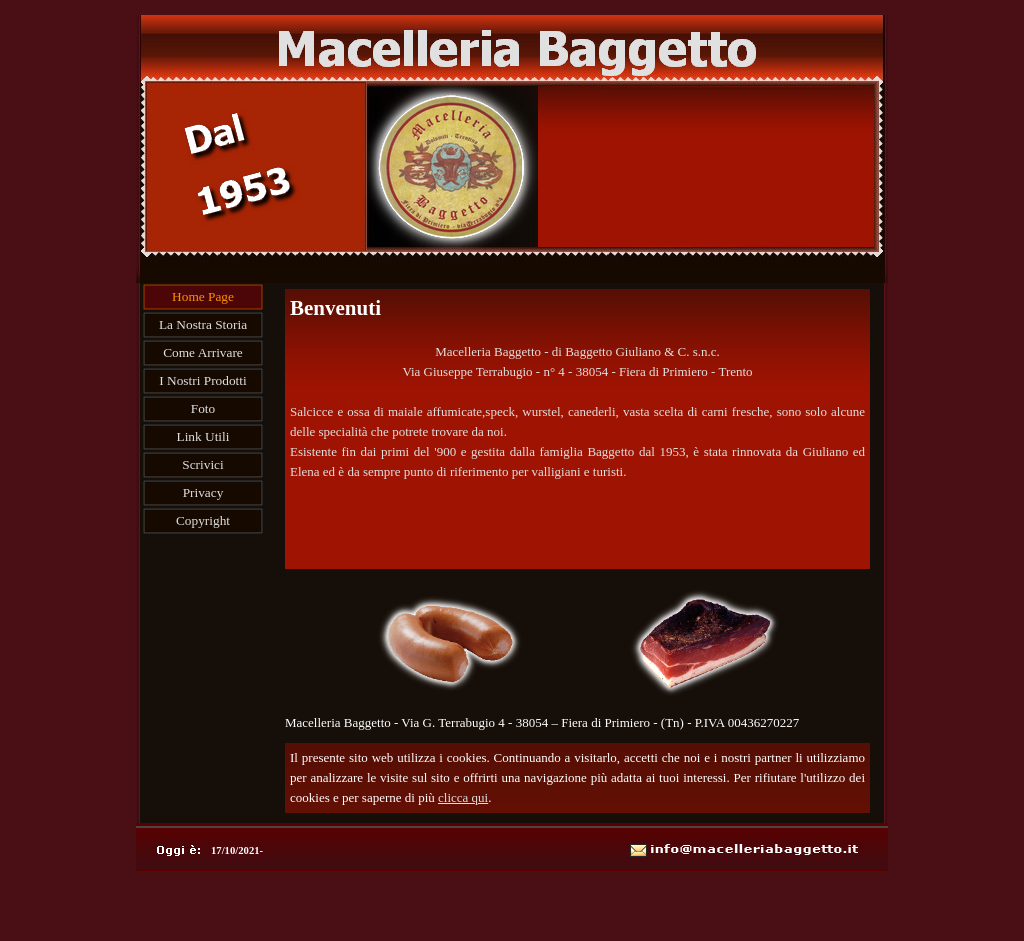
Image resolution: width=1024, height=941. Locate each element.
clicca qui (463, 797)
